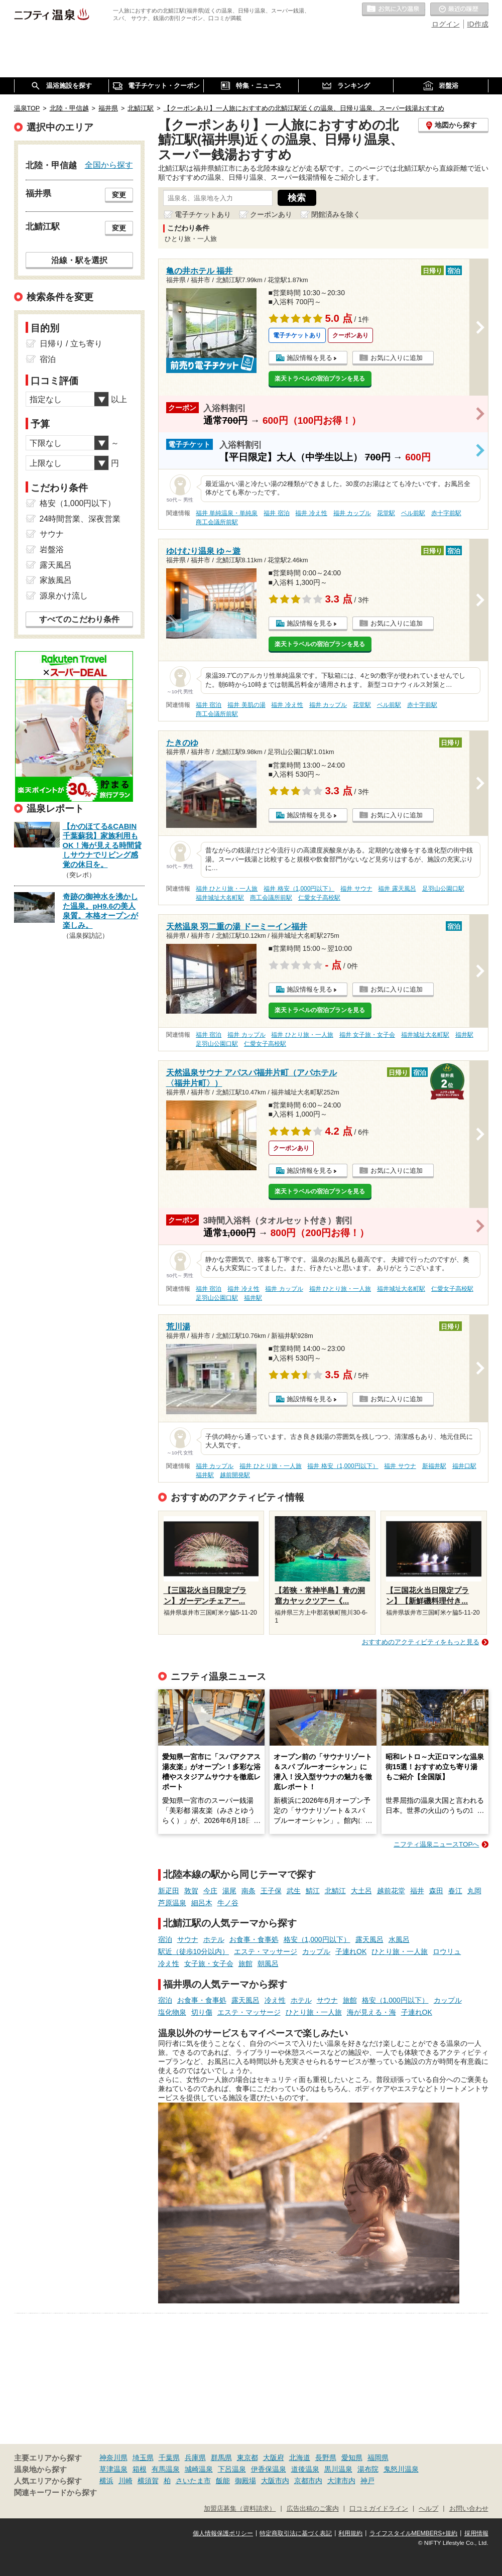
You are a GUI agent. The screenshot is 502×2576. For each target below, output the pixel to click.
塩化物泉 (172, 2012)
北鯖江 (335, 1891)
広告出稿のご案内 (313, 2508)
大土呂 (361, 1891)
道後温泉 (305, 2469)
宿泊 (165, 1939)
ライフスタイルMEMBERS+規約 (413, 2533)
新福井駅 (434, 1465)
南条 (248, 1891)
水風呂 (399, 1939)
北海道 (299, 2458)
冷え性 (168, 1963)
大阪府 (273, 2458)
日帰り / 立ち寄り (71, 343)
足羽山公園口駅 (443, 888)
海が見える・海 (371, 2012)
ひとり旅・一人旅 (399, 1951)
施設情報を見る (309, 357)
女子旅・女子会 (208, 1963)
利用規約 (350, 2533)
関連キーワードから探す (55, 2493)
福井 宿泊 (276, 513)
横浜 (106, 2481)
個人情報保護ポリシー (223, 2533)
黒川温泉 (338, 2469)
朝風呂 (268, 1963)
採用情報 (476, 2533)
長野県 (325, 2458)
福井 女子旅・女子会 (367, 1034)
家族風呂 (56, 580)
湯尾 (229, 1891)
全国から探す (109, 164)
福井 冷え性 (311, 513)
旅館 (245, 1963)
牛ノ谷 (227, 1903)
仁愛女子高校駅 (319, 897)
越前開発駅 (235, 1475)
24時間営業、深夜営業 (80, 519)
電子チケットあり (203, 214)
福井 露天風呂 (397, 888)
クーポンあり (271, 214)
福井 (417, 1891)
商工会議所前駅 (217, 522)
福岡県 (378, 2458)
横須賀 (148, 2481)
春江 (455, 1891)
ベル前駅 (413, 513)
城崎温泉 (199, 2469)
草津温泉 (113, 2469)
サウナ (187, 1939)
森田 (436, 1891)
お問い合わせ (468, 2508)
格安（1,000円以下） (317, 1939)
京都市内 (308, 2481)
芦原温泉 (172, 1903)
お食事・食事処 (254, 1939)
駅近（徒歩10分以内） (193, 1951)
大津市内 (341, 2481)
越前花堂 (391, 1891)
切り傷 (201, 2012)
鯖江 (313, 1891)
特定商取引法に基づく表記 (296, 2533)
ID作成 (477, 24)
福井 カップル (352, 513)
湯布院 (368, 2469)
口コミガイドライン (378, 2508)
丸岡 (474, 1891)
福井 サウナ (356, 888)
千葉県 (169, 2458)
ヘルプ (428, 2508)
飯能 (223, 2481)
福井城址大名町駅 (220, 897)
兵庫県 (195, 2458)
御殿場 (245, 2481)
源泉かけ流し (64, 595)
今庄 (210, 1891)
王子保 (271, 1891)
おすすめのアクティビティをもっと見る (420, 1642)
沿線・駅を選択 (79, 260)
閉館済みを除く (335, 214)
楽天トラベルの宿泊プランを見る (320, 378)
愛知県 (351, 2458)
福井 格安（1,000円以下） (299, 888)
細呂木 (201, 1903)
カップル (316, 1951)
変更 (119, 195)
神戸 (367, 2481)
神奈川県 (113, 2458)
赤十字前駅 (446, 513)
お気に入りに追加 (396, 357)
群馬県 (221, 2458)
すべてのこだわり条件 (79, 619)
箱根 (140, 2469)
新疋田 (168, 1891)
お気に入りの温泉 (393, 10)
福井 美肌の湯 (246, 704)
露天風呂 (369, 1939)
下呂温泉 (232, 2469)
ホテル (213, 1939)
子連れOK (350, 1951)
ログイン (446, 24)
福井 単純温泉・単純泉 (227, 513)
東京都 (247, 2458)
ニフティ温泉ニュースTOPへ (436, 1844)
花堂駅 (386, 513)
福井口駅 (464, 1465)
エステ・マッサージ (265, 1951)
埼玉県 (143, 2458)
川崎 (125, 2481)
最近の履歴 (459, 10)
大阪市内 (275, 2481)
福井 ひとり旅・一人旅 (227, 888)
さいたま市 (193, 2481)
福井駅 (464, 1034)
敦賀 (191, 1891)
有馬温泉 (166, 2469)
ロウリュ (447, 1951)
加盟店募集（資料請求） (240, 2508)
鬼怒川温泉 (401, 2469)
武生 (294, 1891)
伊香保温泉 (268, 2469)
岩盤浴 (52, 549)
